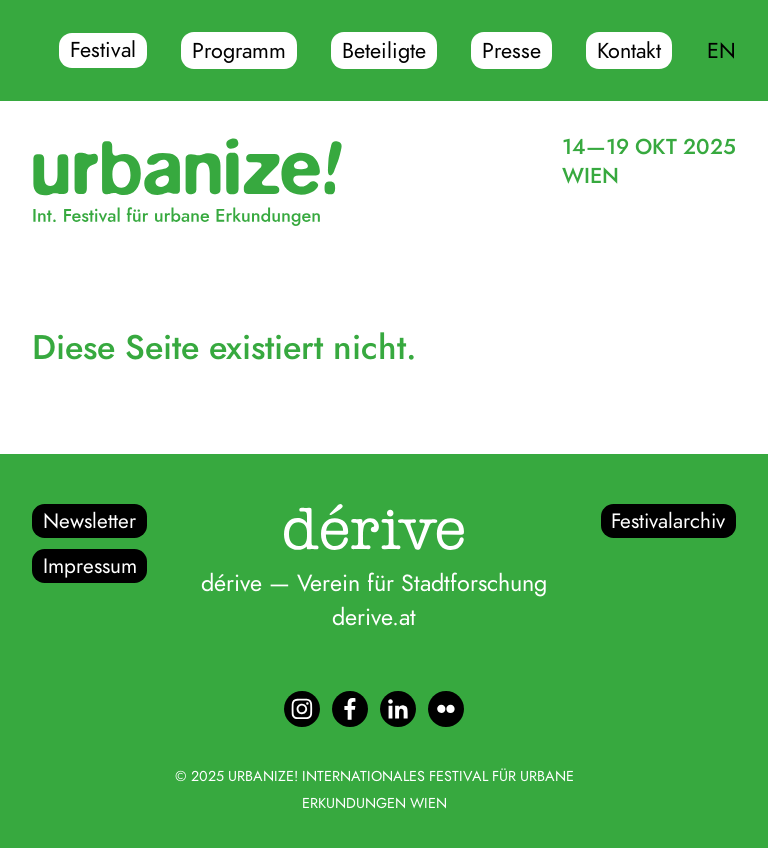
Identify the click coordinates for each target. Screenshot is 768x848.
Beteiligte (384, 51)
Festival (103, 51)
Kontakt (629, 51)
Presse (511, 51)
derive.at (374, 617)
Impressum (90, 566)
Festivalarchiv (668, 521)
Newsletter (89, 521)
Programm (239, 51)
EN (721, 51)
